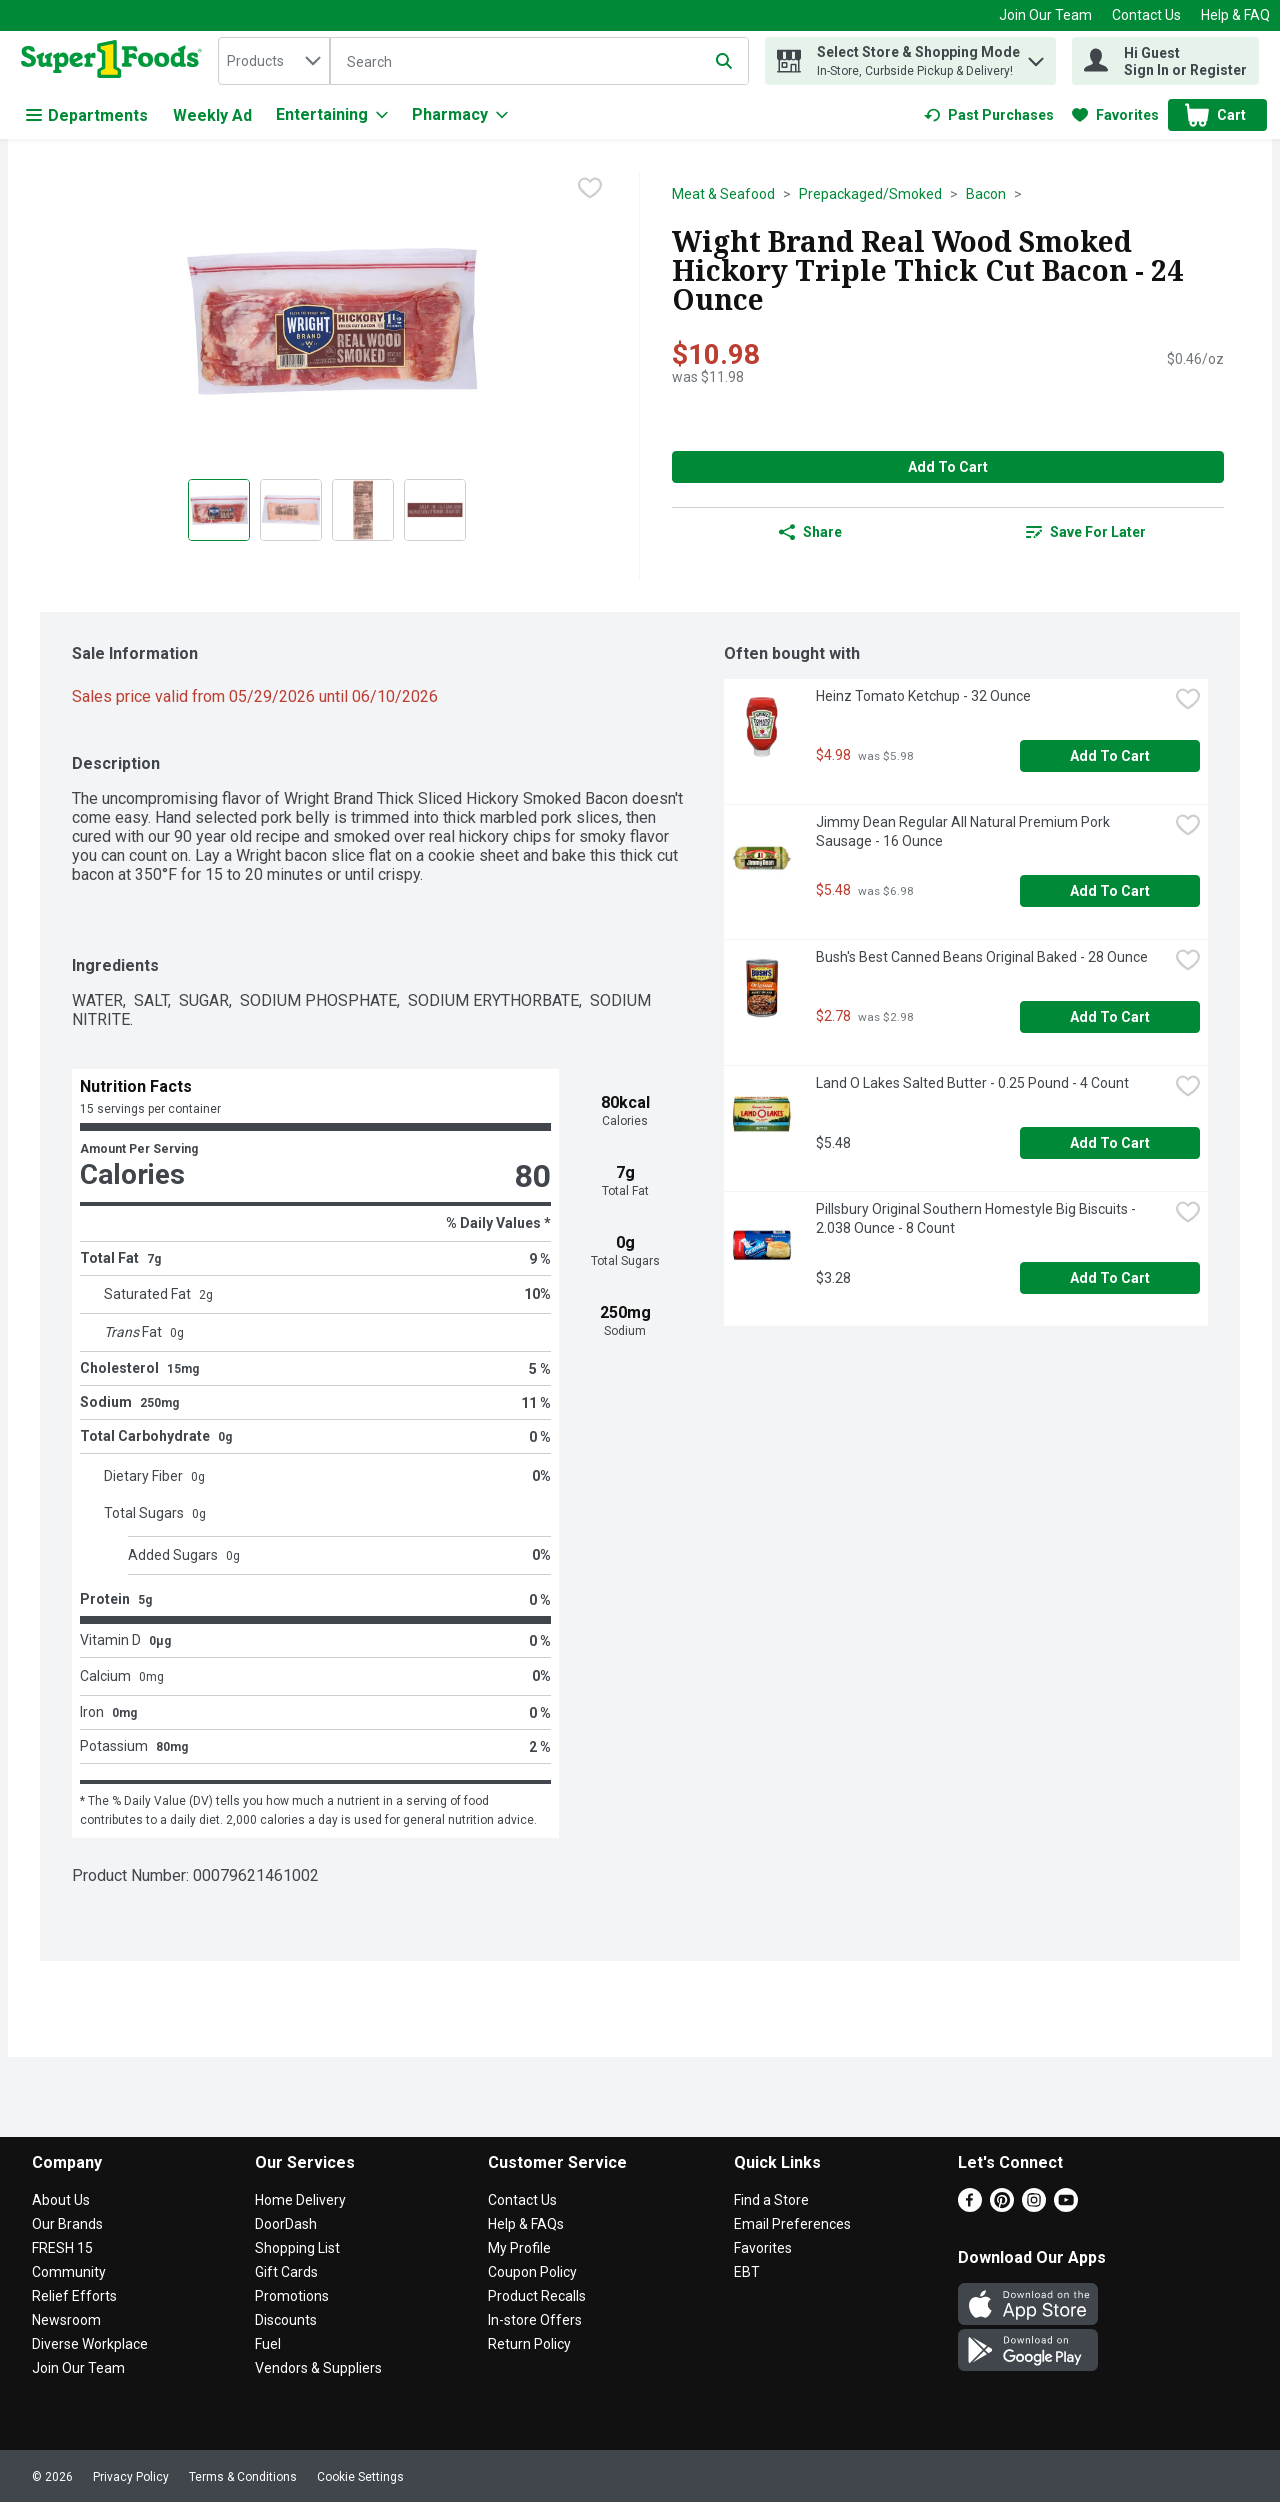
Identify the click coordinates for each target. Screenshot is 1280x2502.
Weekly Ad (212, 115)
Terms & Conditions (243, 2477)
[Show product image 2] (291, 510)
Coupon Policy (532, 2272)
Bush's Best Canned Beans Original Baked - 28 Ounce (982, 957)
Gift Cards (286, 2272)
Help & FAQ (1235, 15)
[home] (115, 61)
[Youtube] (1066, 2206)
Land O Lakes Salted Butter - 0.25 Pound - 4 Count (972, 1083)
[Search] (539, 62)
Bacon (986, 194)
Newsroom (66, 2320)
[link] (989, 115)
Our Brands (67, 2224)
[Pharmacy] (460, 115)
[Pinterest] (1002, 2206)
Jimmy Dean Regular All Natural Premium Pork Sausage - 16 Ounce (964, 831)
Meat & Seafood (723, 194)
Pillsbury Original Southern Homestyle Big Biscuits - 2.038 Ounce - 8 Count (977, 1218)
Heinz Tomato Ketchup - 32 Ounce (923, 696)
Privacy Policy (131, 2477)
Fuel (268, 2344)
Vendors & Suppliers (318, 2368)
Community (69, 2272)
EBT (747, 2272)
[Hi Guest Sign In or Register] (1165, 61)
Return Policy (529, 2344)
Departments (87, 115)
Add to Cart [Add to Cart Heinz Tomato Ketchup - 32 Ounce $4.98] (1110, 756)
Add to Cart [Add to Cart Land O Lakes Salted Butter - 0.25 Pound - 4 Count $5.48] (1110, 1143)
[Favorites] (1115, 115)
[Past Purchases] (989, 115)
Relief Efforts (74, 2296)
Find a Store (771, 2200)
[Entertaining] (332, 115)
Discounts (286, 2320)
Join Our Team (1045, 15)
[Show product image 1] (219, 510)
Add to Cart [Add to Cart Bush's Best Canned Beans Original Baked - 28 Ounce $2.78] (1110, 1017)
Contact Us (1146, 15)
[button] (1036, 56)
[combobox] (274, 61)
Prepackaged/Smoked (870, 194)
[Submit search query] (724, 61)
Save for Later (1086, 532)
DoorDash (286, 2224)
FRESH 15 (62, 2248)
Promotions (292, 2296)
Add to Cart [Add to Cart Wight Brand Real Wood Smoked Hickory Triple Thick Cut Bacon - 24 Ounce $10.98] (948, 467)
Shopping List (297, 2248)
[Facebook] (970, 2206)
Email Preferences (792, 2224)
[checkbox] (590, 188)
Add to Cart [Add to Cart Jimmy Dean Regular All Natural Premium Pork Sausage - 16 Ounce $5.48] (1110, 891)
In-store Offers (535, 2320)
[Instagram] (1034, 2206)
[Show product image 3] (363, 510)
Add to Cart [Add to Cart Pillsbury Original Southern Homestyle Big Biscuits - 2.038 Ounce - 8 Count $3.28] (1110, 1278)
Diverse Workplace (90, 2344)
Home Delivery (300, 2200)
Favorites (763, 2248)
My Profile (519, 2248)
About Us (61, 2200)
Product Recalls (537, 2296)
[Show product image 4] (435, 510)
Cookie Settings (360, 2477)
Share (810, 532)
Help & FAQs (526, 2224)
